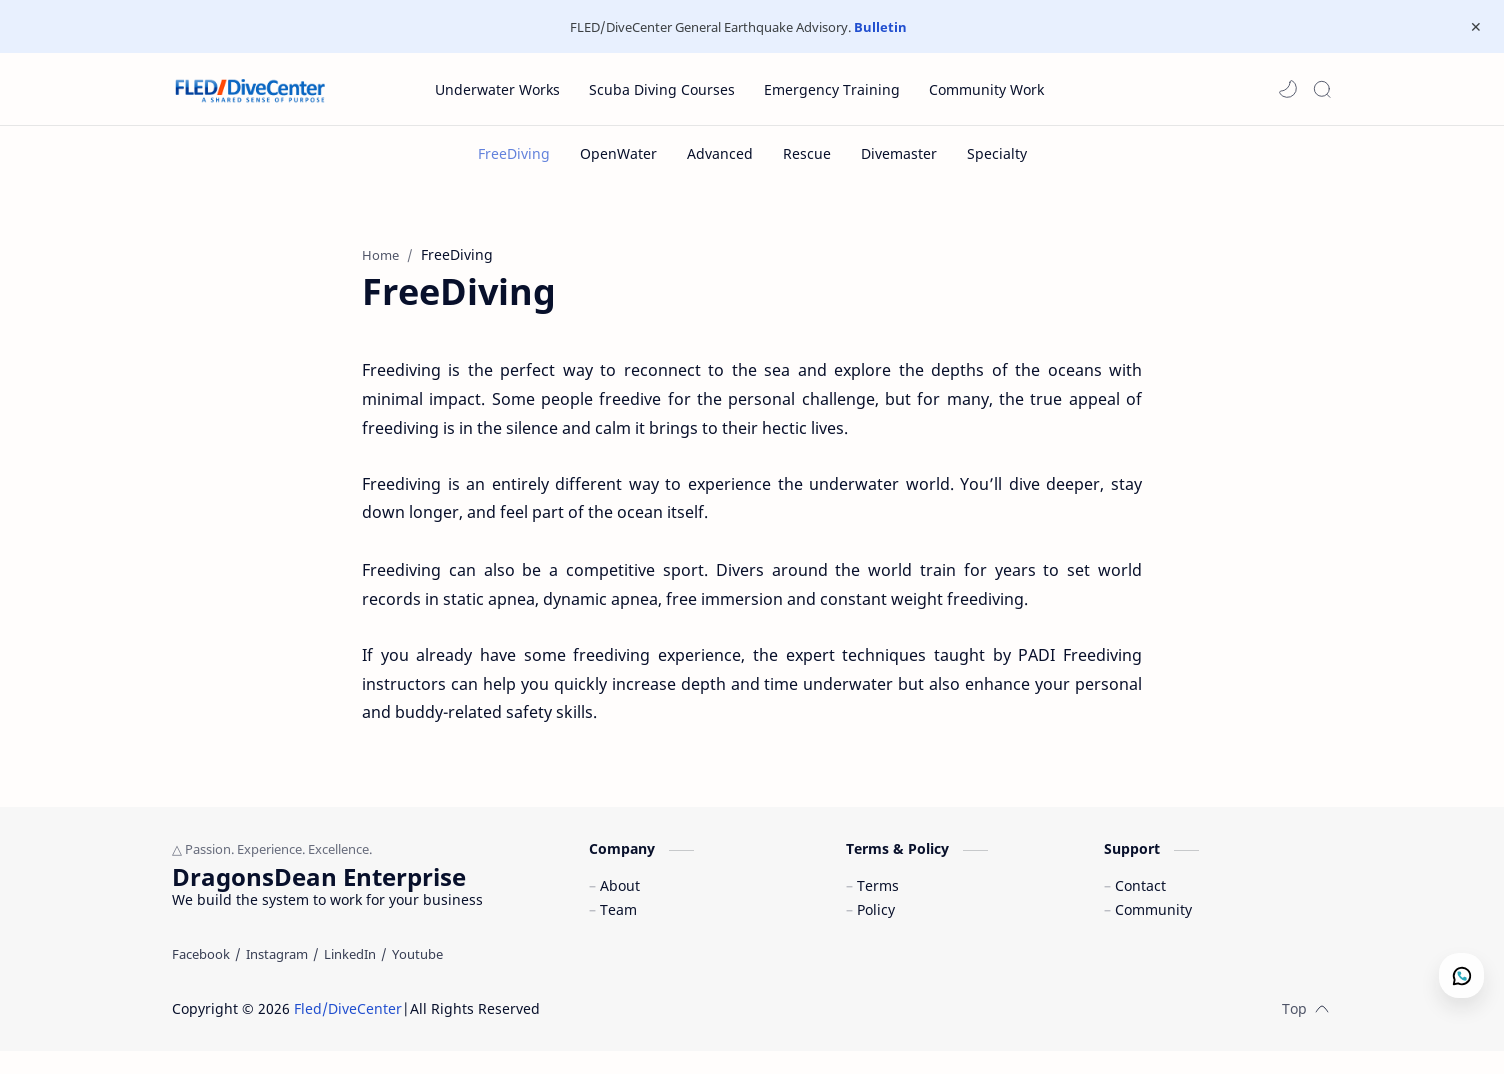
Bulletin (880, 27)
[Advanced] (720, 153)
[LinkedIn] (350, 977)
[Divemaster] (899, 153)
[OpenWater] (618, 153)
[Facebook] (201, 977)
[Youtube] (417, 977)
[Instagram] (277, 977)
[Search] (1322, 89)
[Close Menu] (1473, 27)
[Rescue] (807, 153)
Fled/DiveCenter (348, 1031)
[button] (1288, 89)
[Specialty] (997, 153)
